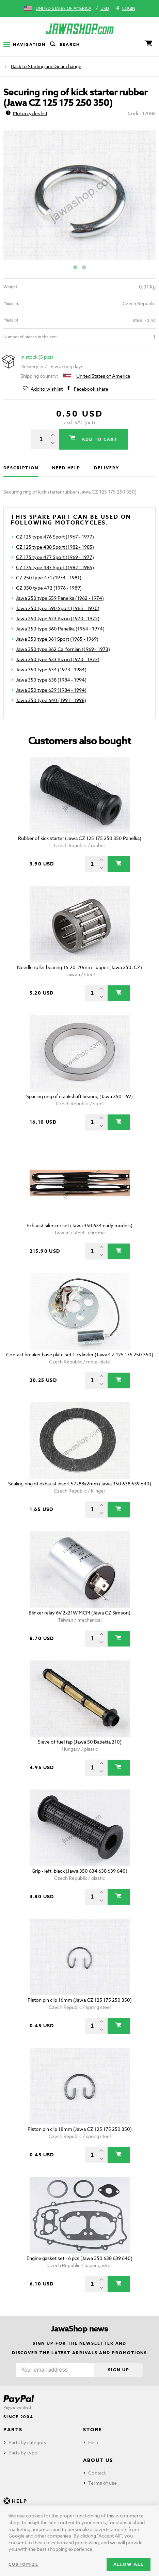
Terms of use (102, 2483)
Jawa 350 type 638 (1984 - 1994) (51, 679)
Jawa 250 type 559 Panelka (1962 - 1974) (60, 598)
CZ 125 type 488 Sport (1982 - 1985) (55, 547)
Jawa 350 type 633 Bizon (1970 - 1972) (57, 659)
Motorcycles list (26, 113)
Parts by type (23, 2452)
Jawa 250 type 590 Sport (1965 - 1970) (57, 608)
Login (125, 8)
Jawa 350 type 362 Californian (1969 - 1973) (63, 649)
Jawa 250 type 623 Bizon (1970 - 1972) (57, 618)
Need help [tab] (66, 468)
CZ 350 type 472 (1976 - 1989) (49, 587)
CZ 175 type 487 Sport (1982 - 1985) (55, 567)
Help (93, 2442)
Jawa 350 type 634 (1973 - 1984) (51, 669)
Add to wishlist (47, 389)
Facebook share (91, 389)
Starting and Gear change (54, 66)
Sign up (118, 2370)
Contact (97, 2472)
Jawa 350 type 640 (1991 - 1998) (51, 700)
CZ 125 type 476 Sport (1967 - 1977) (55, 536)
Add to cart (98, 439)
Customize (23, 2564)
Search (64, 44)
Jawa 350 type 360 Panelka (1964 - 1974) (60, 628)
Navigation (24, 44)
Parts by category (28, 2442)
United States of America (63, 8)
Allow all (128, 2564)
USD (104, 8)
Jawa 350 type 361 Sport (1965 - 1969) (57, 639)
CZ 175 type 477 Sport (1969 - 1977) (55, 557)
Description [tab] (20, 468)
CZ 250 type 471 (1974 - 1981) (48, 577)
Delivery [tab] (106, 468)
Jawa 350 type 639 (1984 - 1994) (51, 690)
